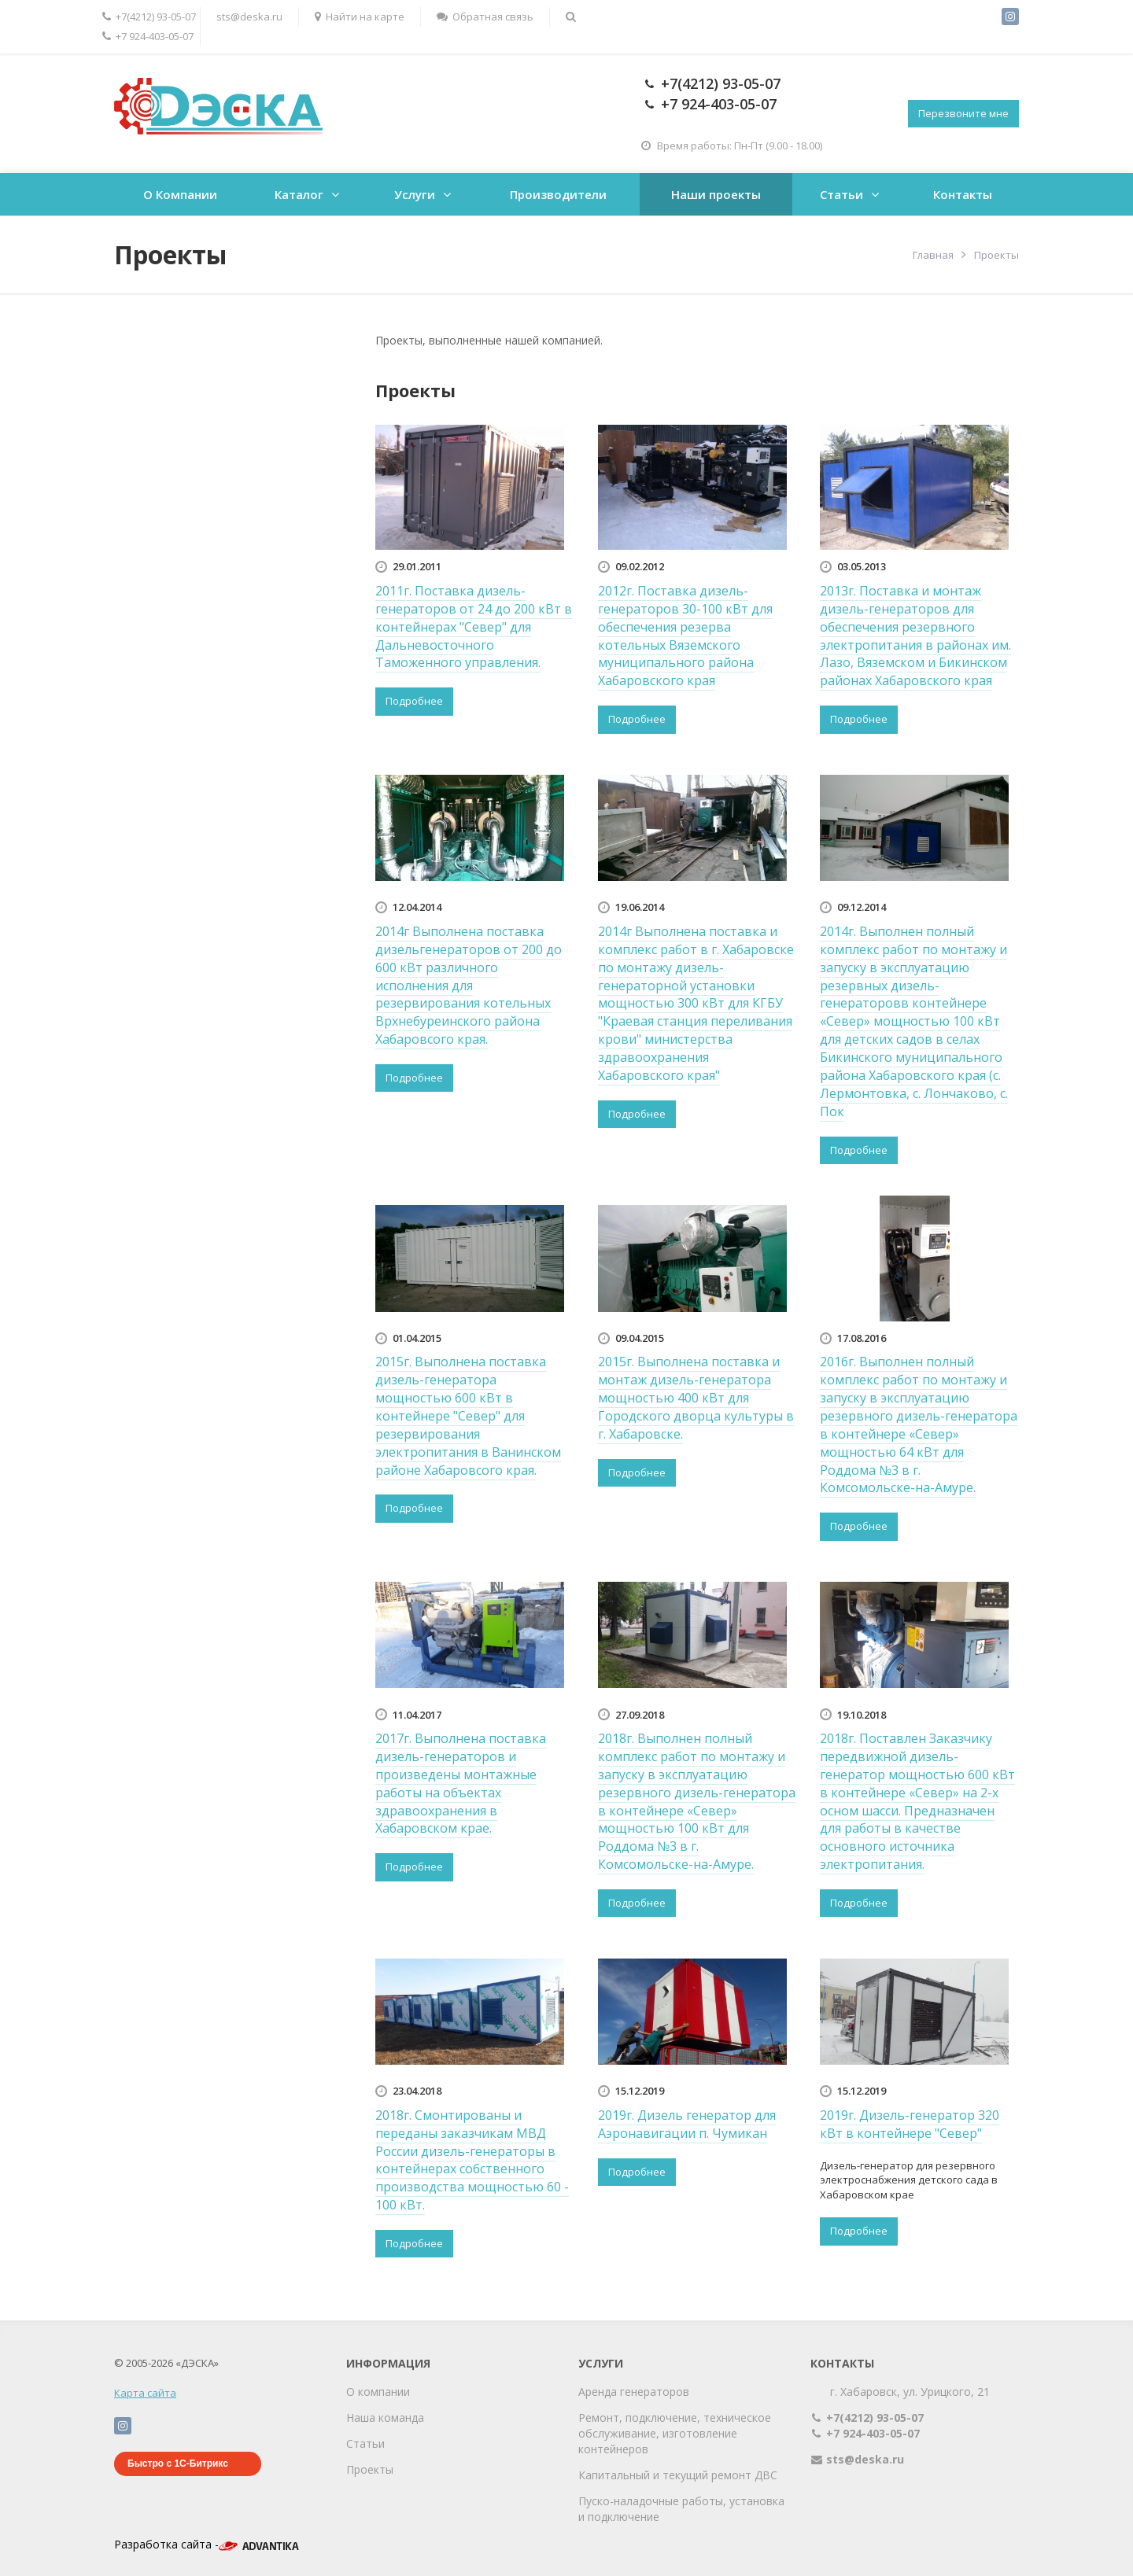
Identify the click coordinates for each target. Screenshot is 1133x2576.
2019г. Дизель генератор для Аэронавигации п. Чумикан (687, 2124)
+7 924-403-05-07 (148, 36)
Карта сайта (145, 2393)
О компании (378, 2391)
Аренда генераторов (633, 2391)
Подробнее (414, 701)
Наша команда (385, 2417)
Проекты (369, 2469)
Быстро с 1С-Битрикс (177, 2463)
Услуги (414, 194)
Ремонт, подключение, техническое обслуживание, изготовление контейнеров (674, 2433)
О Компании (180, 194)
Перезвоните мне (963, 113)
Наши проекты (716, 194)
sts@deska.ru (249, 16)
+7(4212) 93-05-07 (149, 16)
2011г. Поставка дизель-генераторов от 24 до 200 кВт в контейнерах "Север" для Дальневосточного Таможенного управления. (473, 626)
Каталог (299, 194)
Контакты (962, 194)
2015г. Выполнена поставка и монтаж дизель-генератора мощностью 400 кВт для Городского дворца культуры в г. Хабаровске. (696, 1397)
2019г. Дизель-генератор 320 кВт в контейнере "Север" (909, 2124)
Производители (558, 194)
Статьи (841, 194)
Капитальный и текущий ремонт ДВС (677, 2474)
